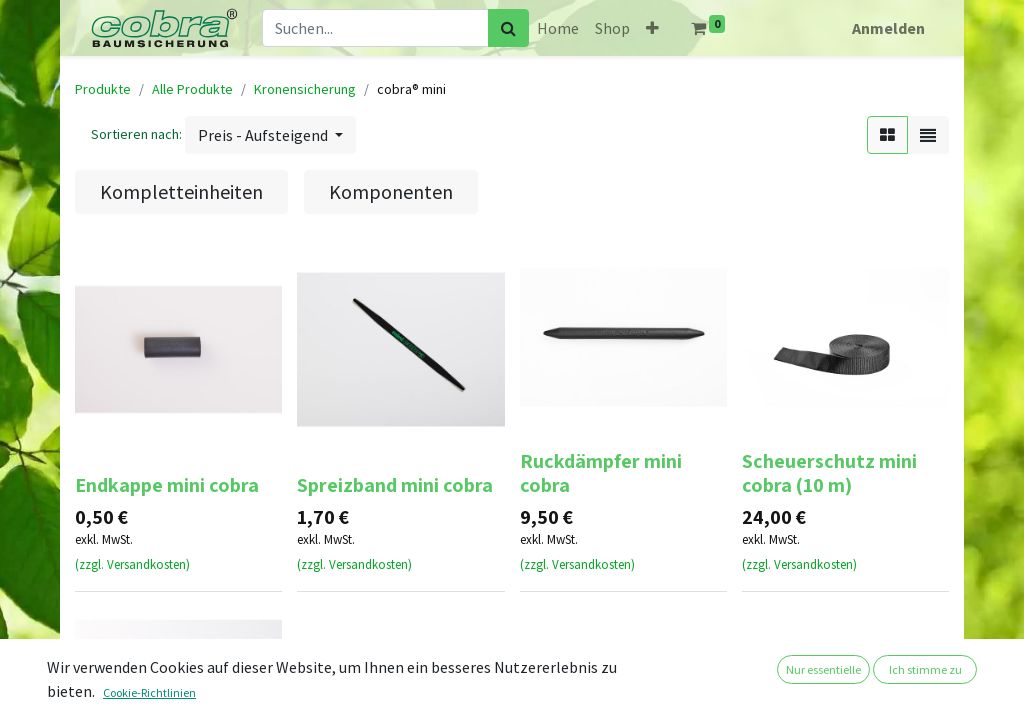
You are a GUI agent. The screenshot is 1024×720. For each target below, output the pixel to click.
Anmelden (888, 28)
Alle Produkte (192, 89)
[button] (652, 28)
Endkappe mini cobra (167, 485)
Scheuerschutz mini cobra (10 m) (829, 473)
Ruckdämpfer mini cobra (601, 473)
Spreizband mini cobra (395, 485)
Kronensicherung (305, 89)
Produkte (103, 89)
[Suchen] (508, 28)
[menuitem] (558, 28)
